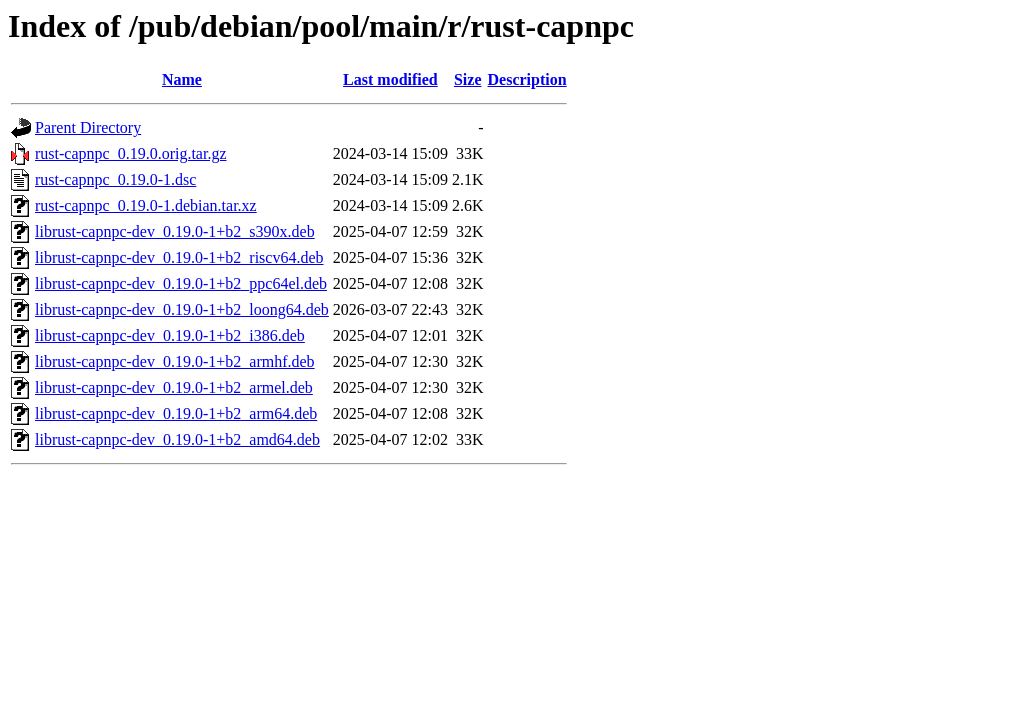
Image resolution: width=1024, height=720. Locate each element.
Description (527, 79)
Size (468, 79)
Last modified (390, 79)
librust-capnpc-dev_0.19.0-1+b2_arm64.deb (176, 413)
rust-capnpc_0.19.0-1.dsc (115, 179)
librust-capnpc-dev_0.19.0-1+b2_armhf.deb (175, 361)
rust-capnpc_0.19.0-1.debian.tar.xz (146, 205)
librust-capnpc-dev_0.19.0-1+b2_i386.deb (170, 335)
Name (182, 79)
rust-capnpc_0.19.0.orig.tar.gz (131, 153)
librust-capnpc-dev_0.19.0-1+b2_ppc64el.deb (181, 283)
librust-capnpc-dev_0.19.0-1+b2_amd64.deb (177, 439)
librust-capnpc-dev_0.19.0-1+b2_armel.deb (174, 387)
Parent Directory (88, 127)
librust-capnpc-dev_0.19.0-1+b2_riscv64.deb (179, 257)
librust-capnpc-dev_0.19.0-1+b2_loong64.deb (182, 309)
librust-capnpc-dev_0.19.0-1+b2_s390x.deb (175, 231)
